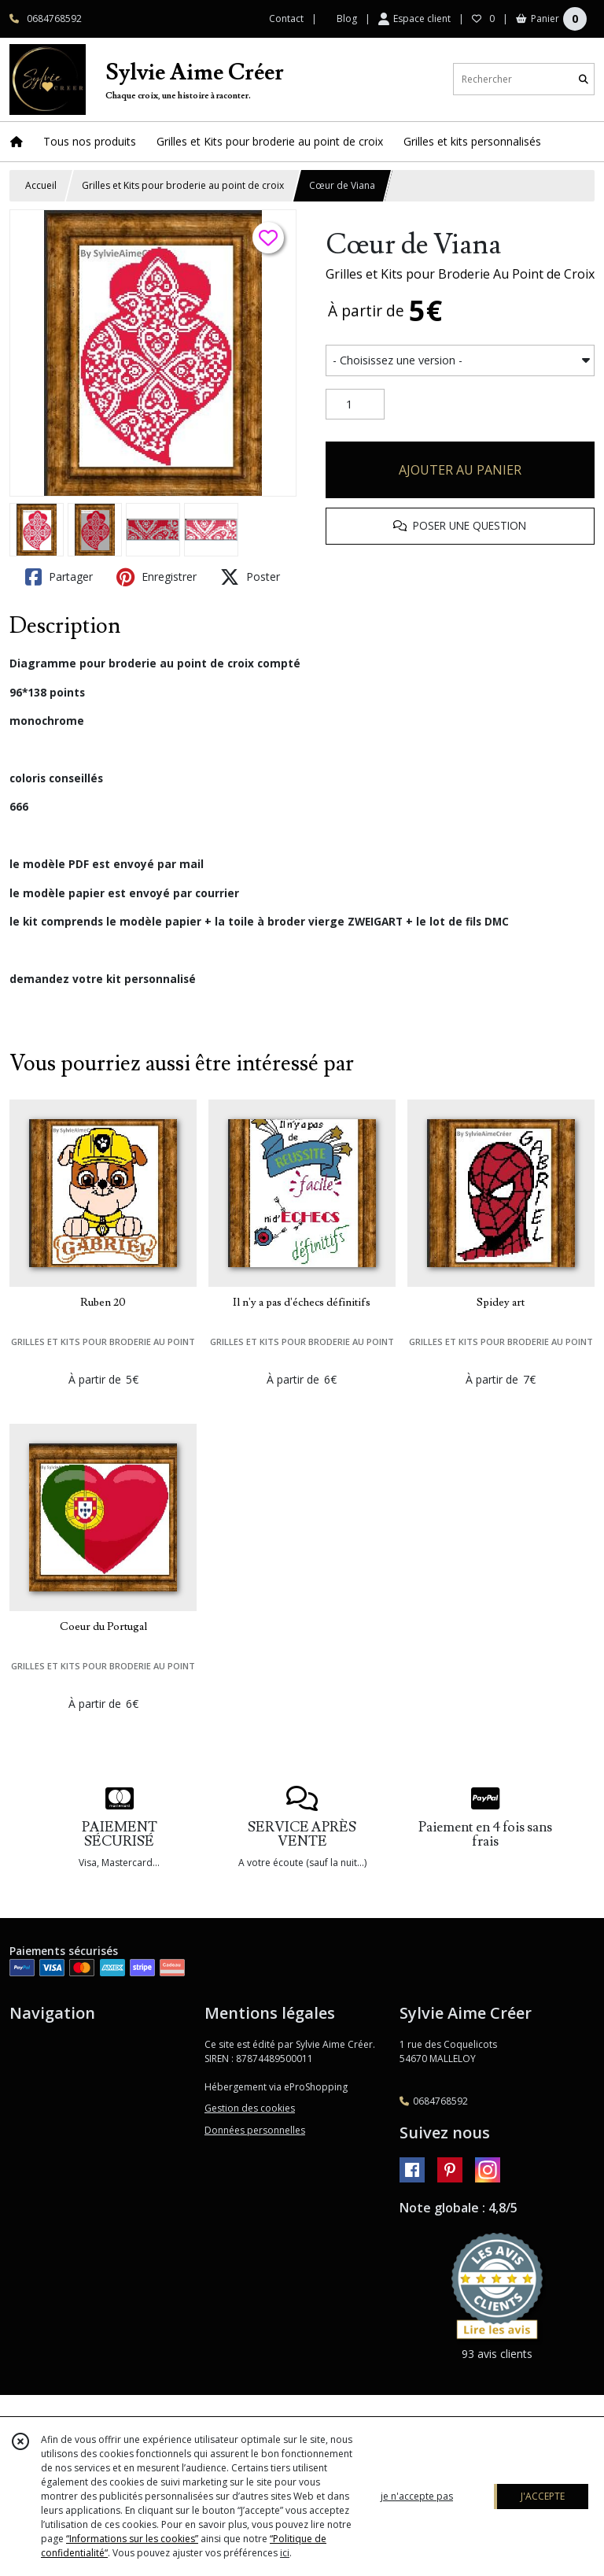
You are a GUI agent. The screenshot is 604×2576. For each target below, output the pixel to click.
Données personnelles (254, 2130)
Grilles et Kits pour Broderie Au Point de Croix (460, 274)
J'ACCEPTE (543, 2496)
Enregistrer (156, 576)
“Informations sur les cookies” (132, 2538)
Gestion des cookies (249, 2108)
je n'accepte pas (417, 2496)
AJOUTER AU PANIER (460, 470)
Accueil (41, 185)
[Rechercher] (583, 79)
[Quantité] (355, 404)
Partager (59, 576)
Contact (286, 18)
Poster (250, 576)
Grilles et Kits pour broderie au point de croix (183, 185)
